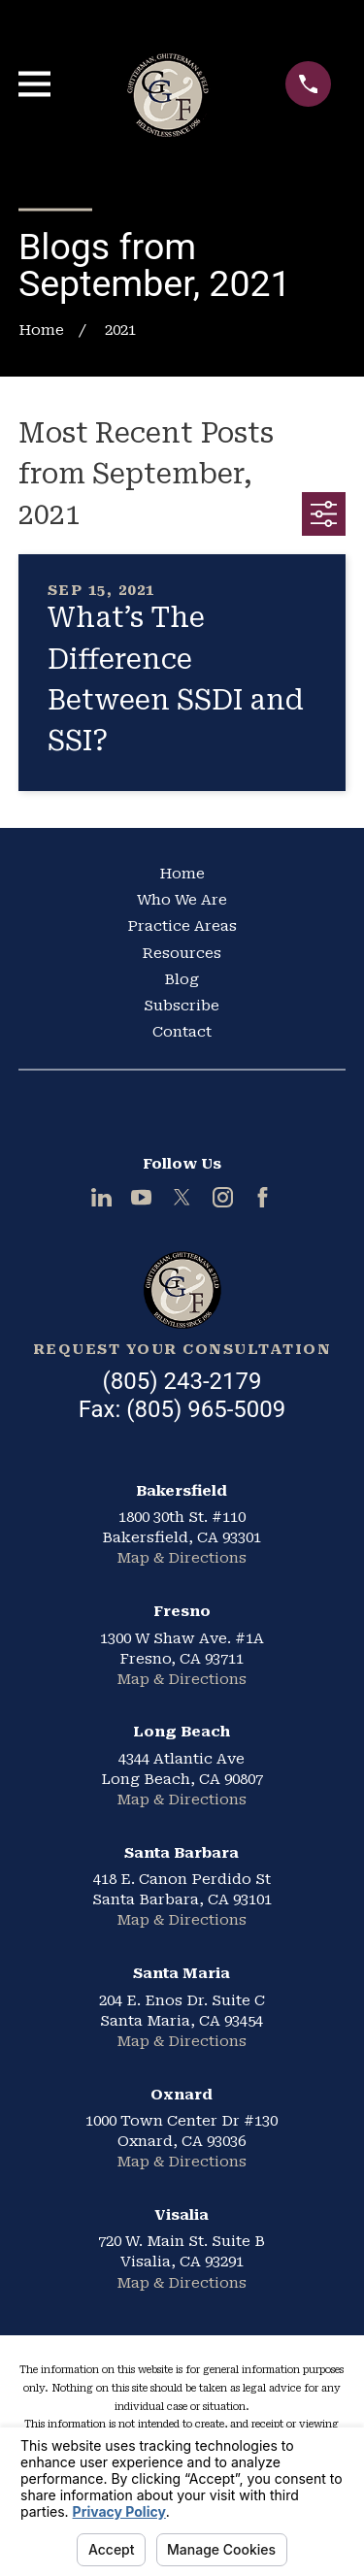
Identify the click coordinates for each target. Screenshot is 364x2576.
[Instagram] (223, 1197)
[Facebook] (262, 1197)
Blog (181, 979)
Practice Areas (182, 926)
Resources (181, 953)
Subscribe (181, 1005)
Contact (182, 1031)
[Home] (182, 1290)
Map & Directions (181, 1558)
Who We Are (182, 899)
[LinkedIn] (101, 1197)
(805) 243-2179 (181, 1381)
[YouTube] (141, 1197)
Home (182, 873)
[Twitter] (182, 1197)
